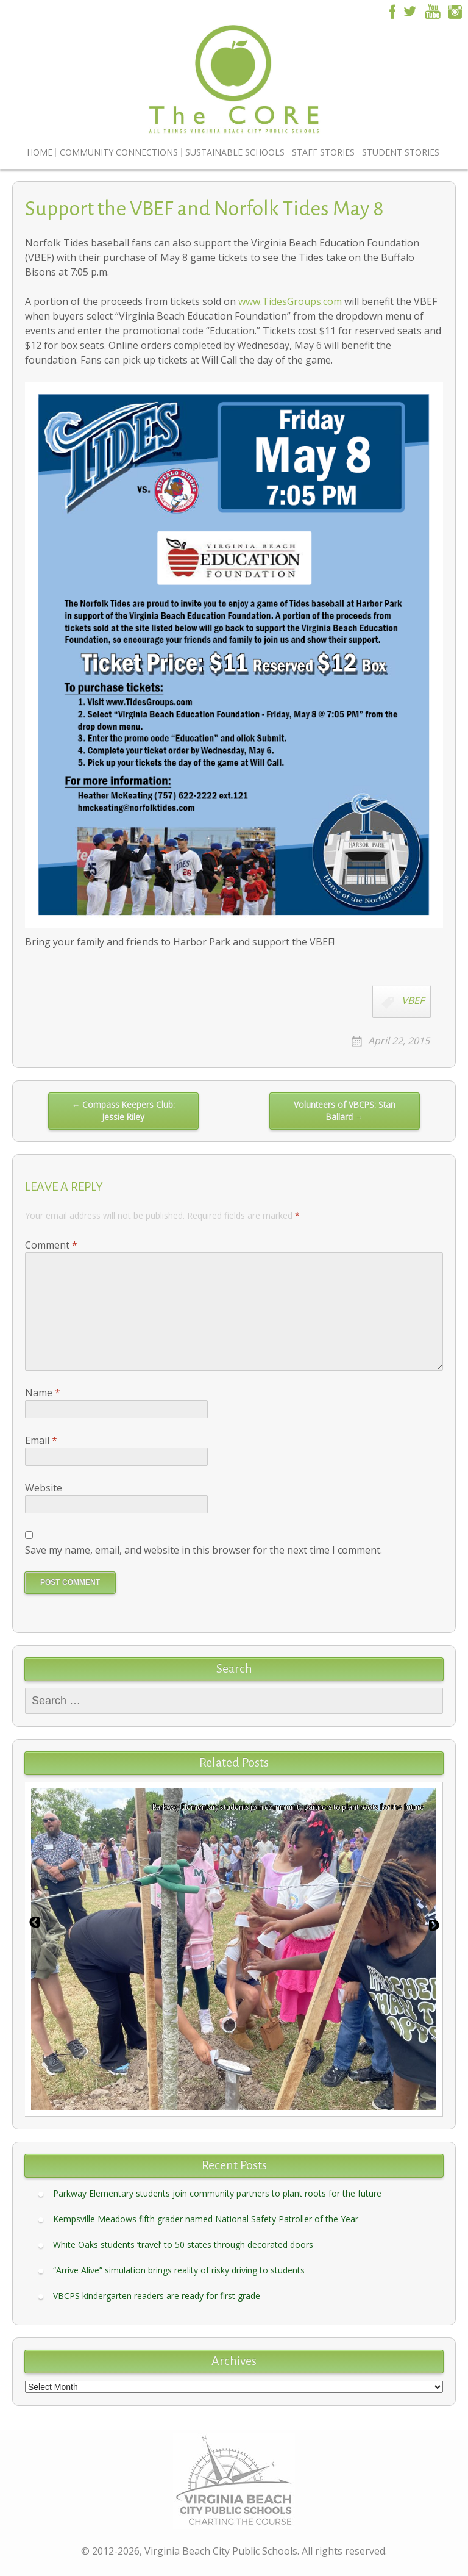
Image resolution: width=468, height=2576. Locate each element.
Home (39, 152)
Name (42, 1392)
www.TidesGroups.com (290, 301)
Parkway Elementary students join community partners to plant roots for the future (217, 2193)
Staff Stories (323, 152)
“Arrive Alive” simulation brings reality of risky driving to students (179, 2270)
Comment (51, 1245)
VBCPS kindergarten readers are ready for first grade (156, 2296)
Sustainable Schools (235, 152)
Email (41, 1440)
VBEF (413, 1000)
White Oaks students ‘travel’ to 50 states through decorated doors (183, 2244)
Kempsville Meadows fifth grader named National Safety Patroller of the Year (205, 2219)
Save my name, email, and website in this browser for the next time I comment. (203, 1550)
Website (43, 1487)
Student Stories (400, 152)
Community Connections (119, 152)
